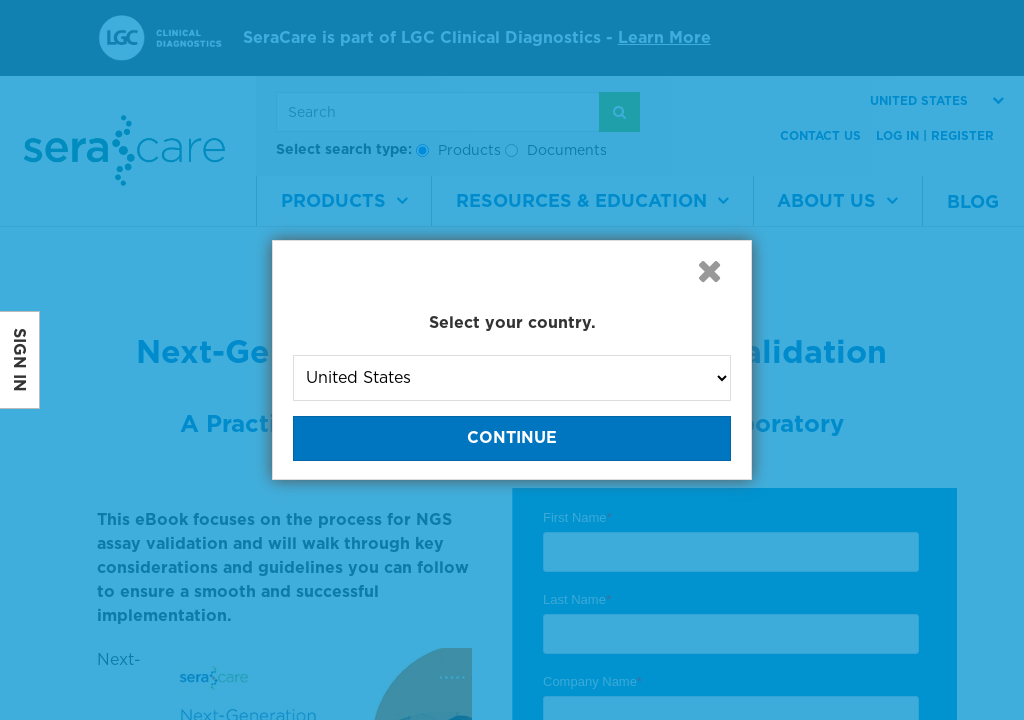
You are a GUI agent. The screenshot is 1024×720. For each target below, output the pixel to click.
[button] (709, 271)
